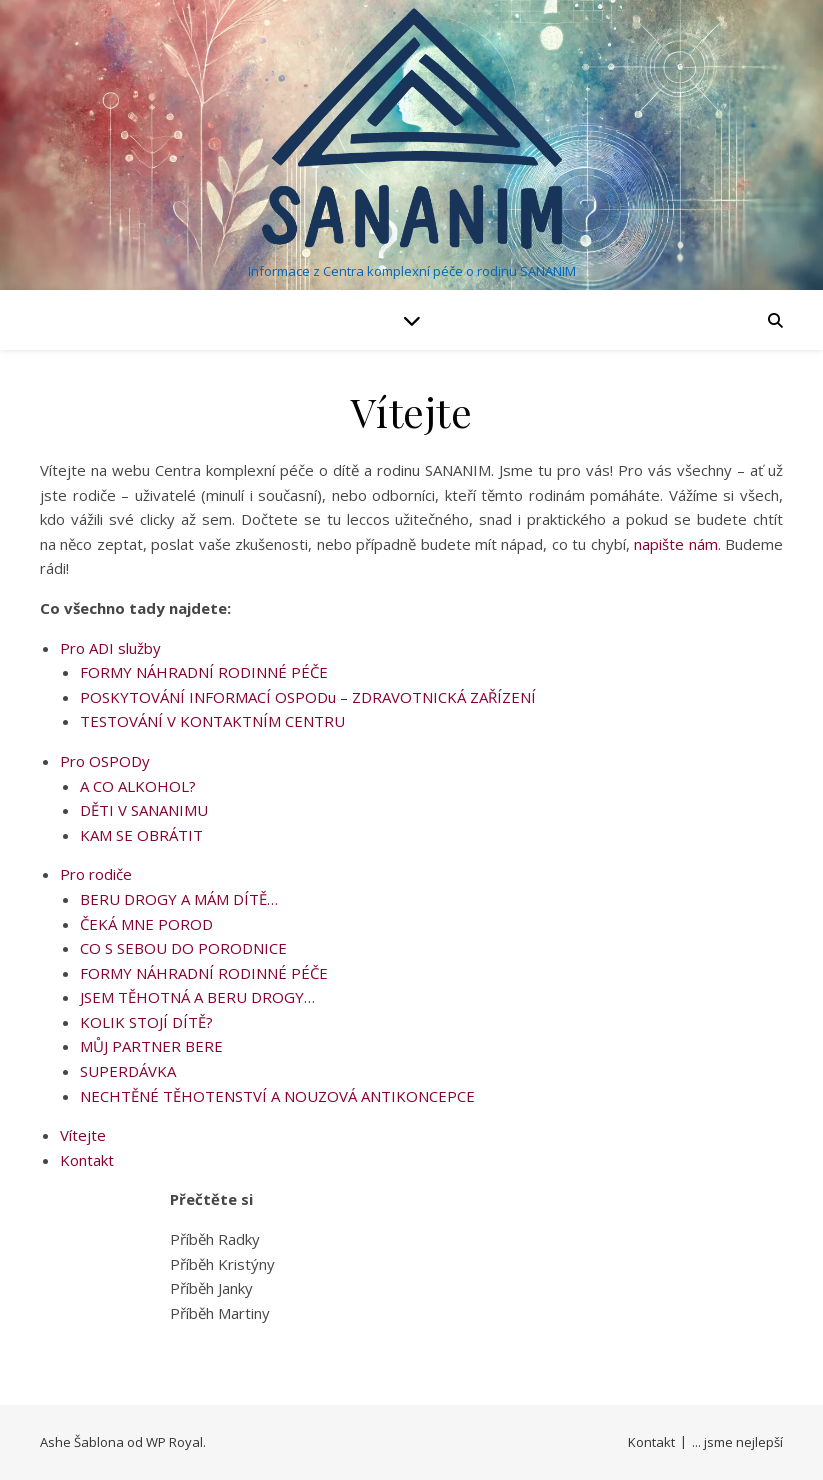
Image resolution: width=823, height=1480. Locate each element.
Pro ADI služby (110, 648)
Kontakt (87, 1160)
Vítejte (83, 1135)
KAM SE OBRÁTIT (141, 835)
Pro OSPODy (105, 761)
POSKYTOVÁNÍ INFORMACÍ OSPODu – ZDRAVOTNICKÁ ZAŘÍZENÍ (308, 697)
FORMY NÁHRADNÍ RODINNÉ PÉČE (204, 672)
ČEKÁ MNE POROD (146, 924)
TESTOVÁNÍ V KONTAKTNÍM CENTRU (212, 721)
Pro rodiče (96, 874)
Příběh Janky (211, 1288)
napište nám (675, 544)
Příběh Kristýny (222, 1264)
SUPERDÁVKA (128, 1071)
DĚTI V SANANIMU (144, 810)
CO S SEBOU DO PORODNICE (183, 948)
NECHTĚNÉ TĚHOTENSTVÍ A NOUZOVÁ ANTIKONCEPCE (277, 1096)
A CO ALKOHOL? (138, 786)
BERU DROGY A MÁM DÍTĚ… (179, 899)
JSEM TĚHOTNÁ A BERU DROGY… (197, 997)
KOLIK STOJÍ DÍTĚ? (146, 1022)
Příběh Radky (215, 1239)
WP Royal (174, 1442)
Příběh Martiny (220, 1313)
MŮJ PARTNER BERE (151, 1046)
